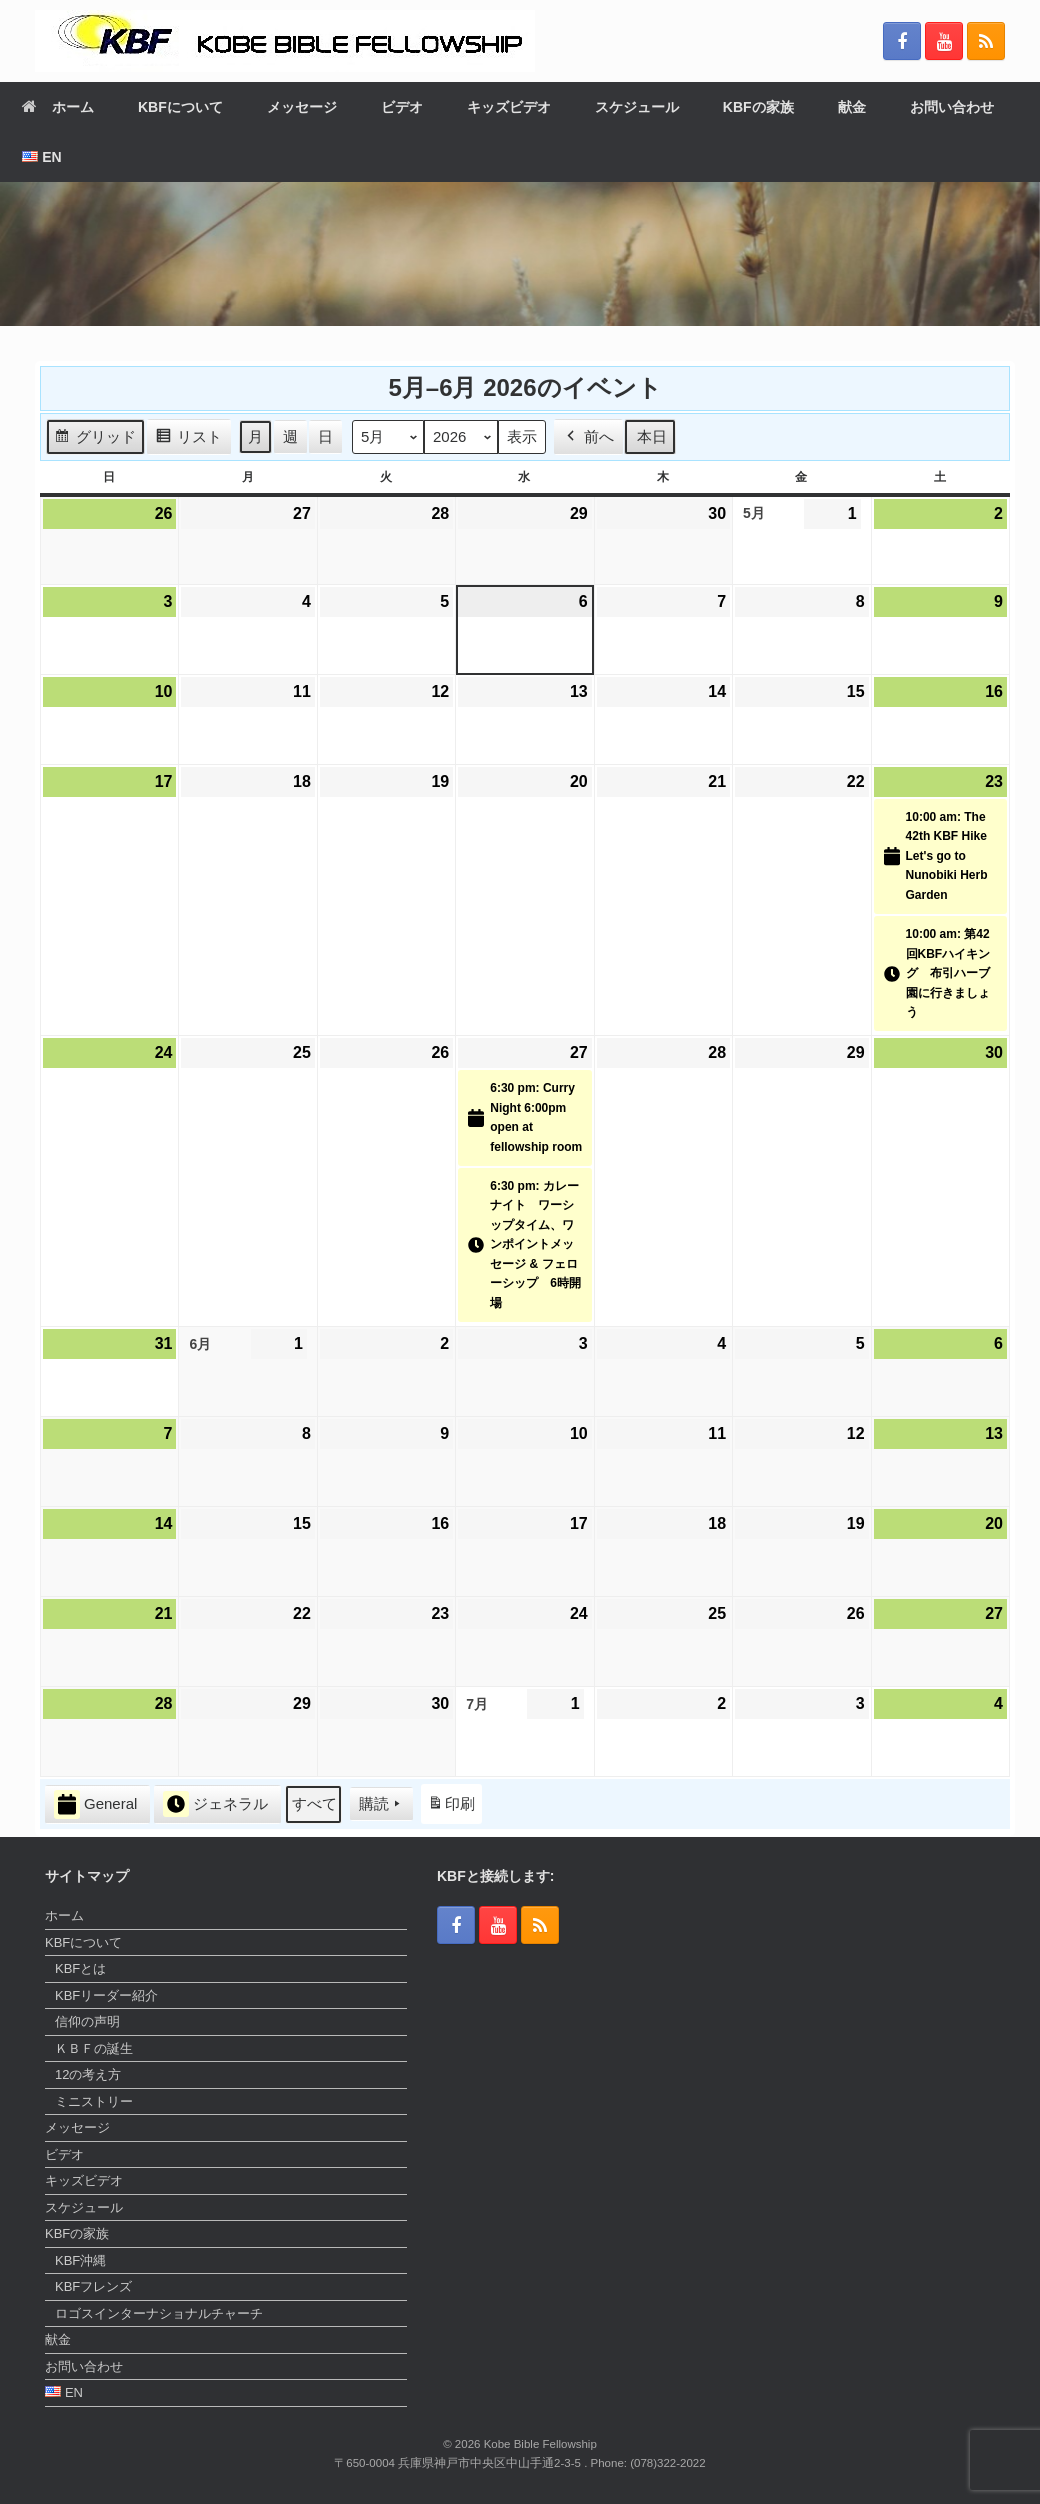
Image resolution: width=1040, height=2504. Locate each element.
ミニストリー (94, 2101)
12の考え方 (88, 2074)
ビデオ (402, 107)
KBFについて (180, 107)
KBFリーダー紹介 (106, 1995)
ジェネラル (215, 1805)
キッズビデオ (509, 107)
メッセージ (302, 107)
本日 (652, 436)
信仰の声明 (87, 2021)
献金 (852, 107)
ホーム (58, 107)
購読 (381, 1805)
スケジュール (637, 107)
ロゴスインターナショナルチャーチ (159, 2313)
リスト (188, 439)
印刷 (451, 1808)
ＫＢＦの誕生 (94, 2048)
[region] (520, 254)
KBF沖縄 (80, 2260)
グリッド (95, 439)
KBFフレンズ (93, 2286)
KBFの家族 (758, 107)
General (95, 1804)
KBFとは (80, 1968)
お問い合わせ (952, 107)
